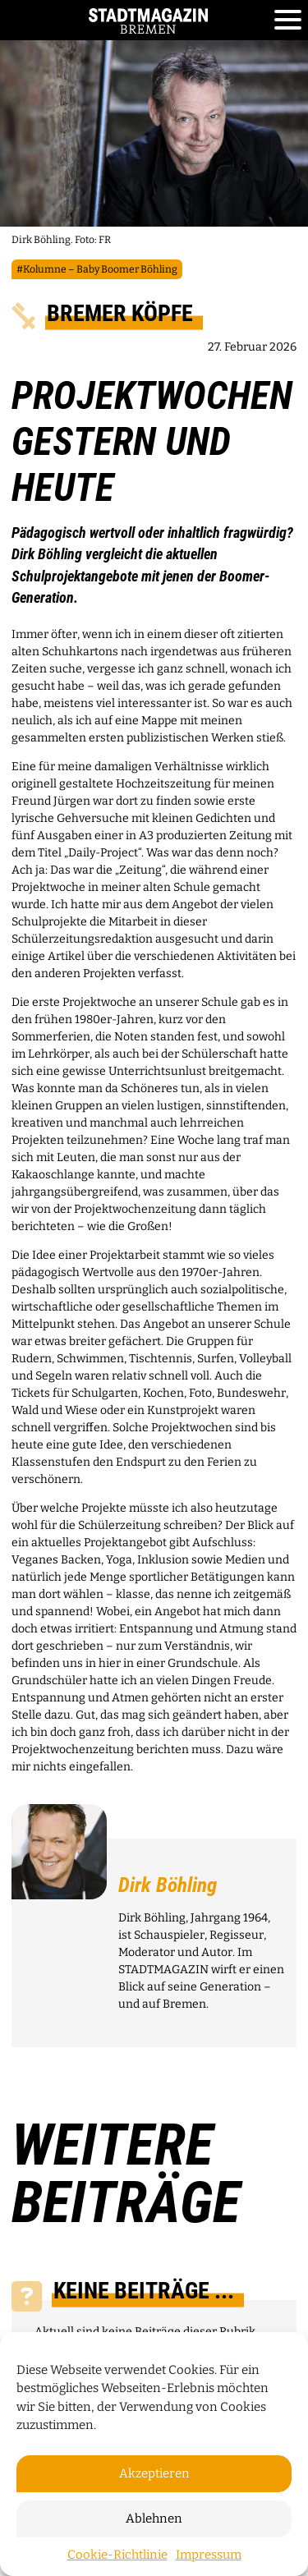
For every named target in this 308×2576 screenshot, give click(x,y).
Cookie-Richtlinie (117, 2554)
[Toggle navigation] (288, 20)
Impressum (208, 2554)
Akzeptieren (154, 2473)
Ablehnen (154, 2518)
